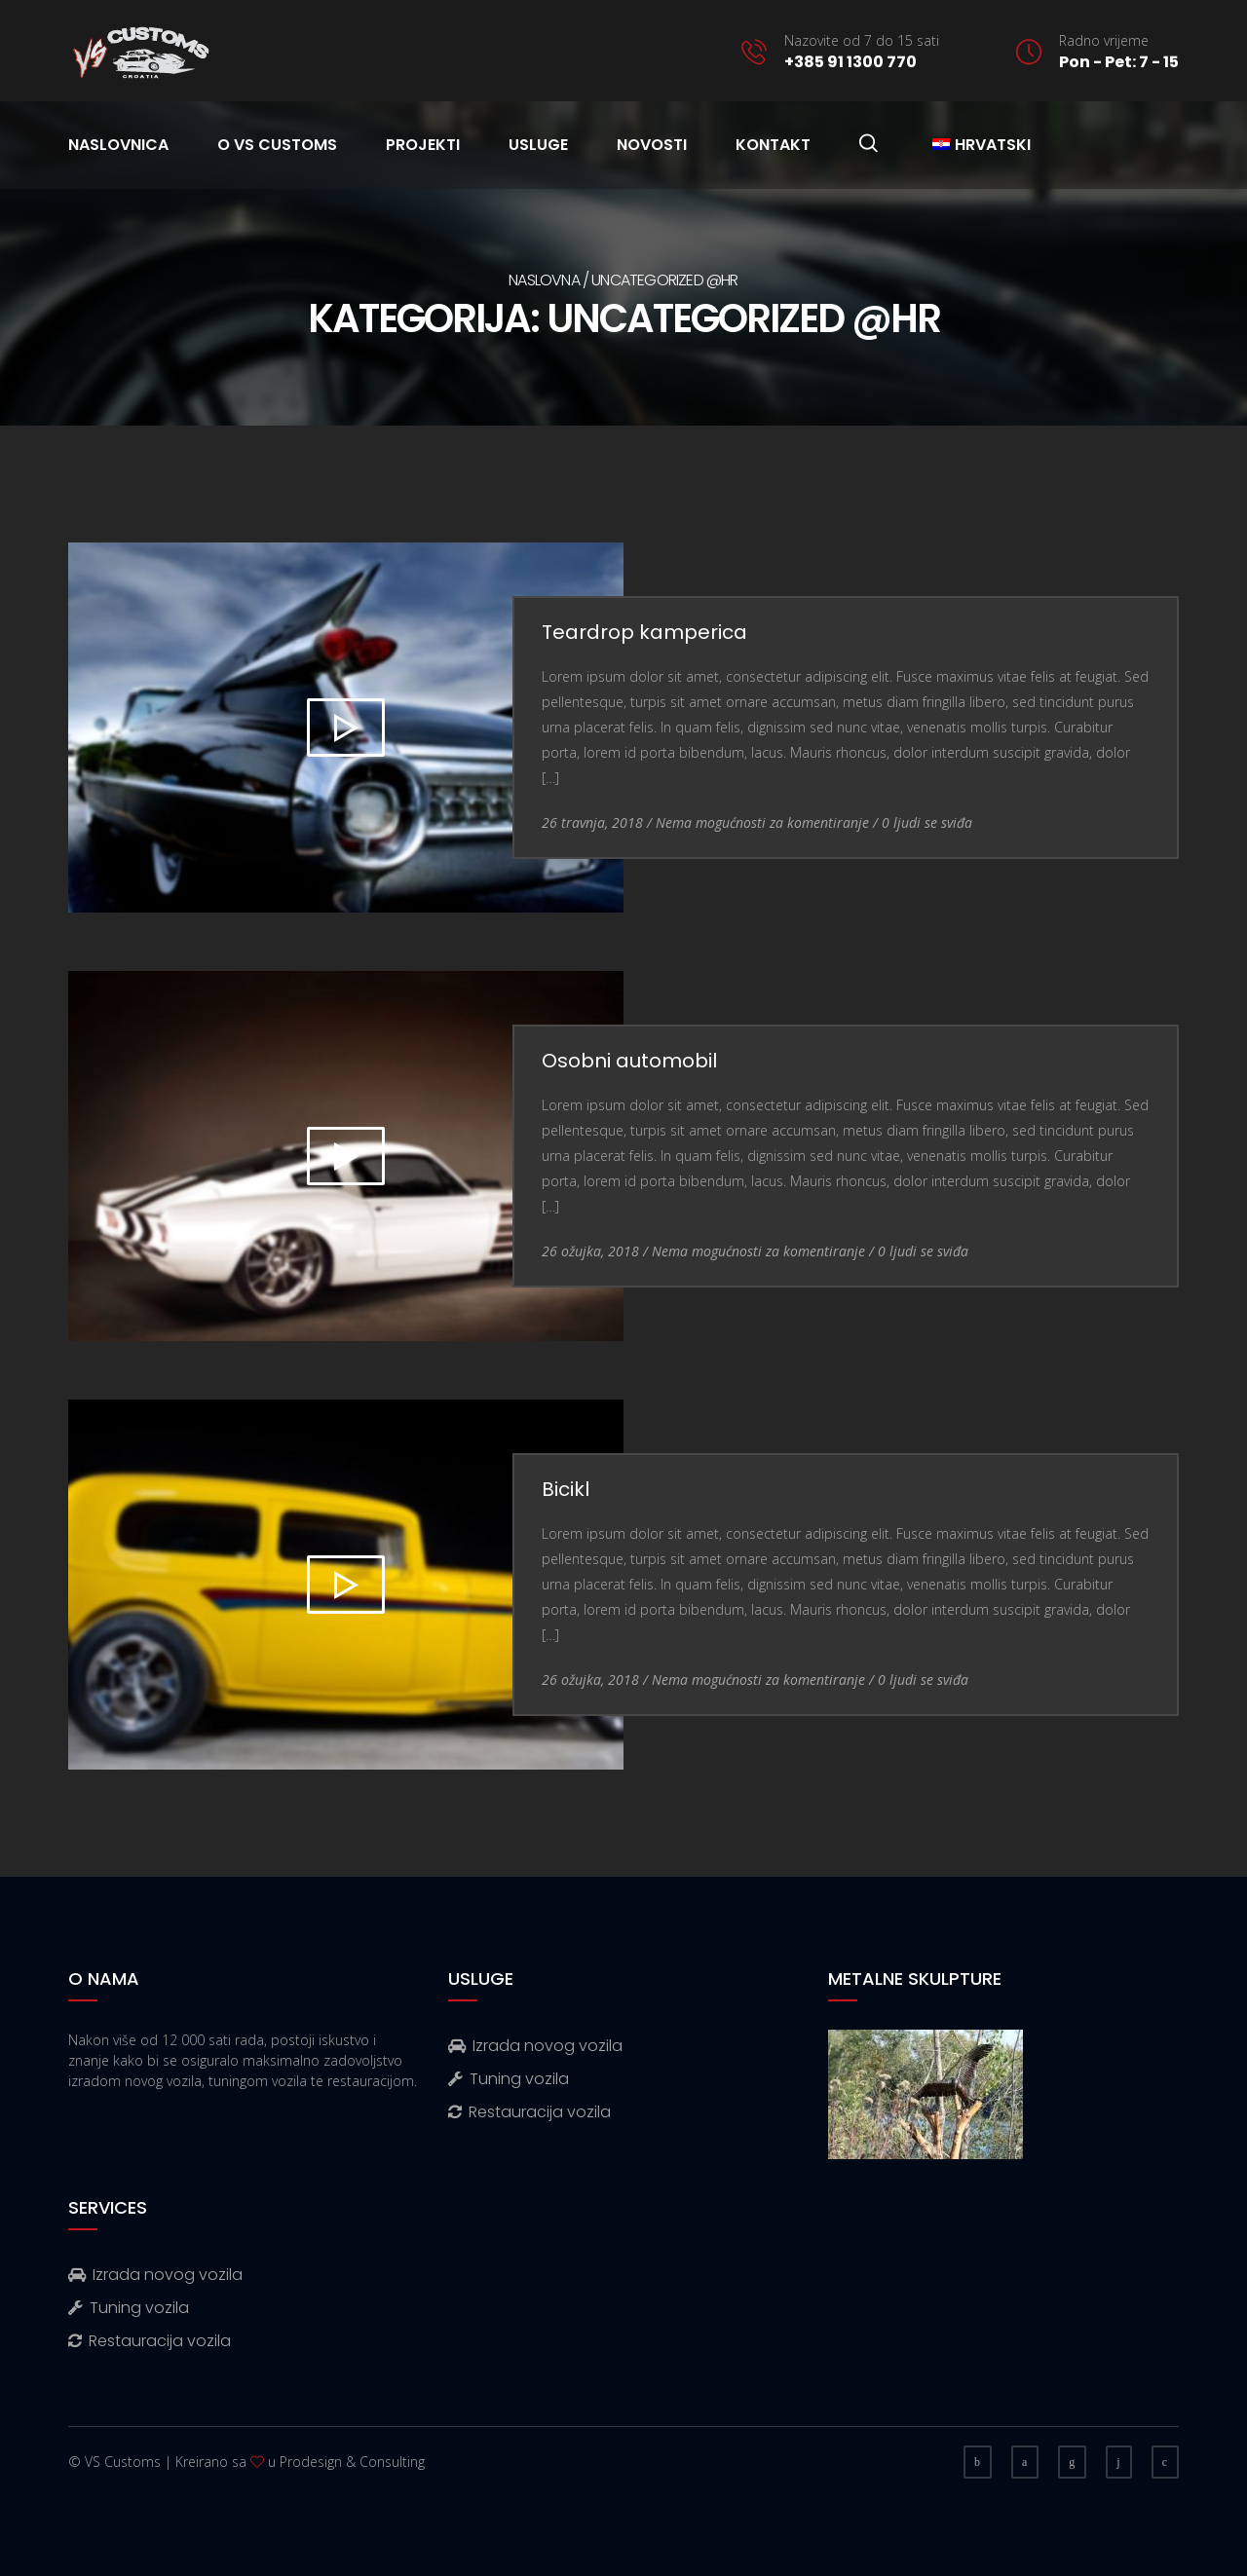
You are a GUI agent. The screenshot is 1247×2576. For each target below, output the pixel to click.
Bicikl (565, 1489)
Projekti (423, 144)
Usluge (538, 144)
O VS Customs (277, 144)
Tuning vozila (508, 2079)
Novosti (652, 144)
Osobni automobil (629, 1060)
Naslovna (544, 280)
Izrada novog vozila (535, 2046)
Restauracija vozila (529, 2112)
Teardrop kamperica (644, 632)
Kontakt (773, 144)
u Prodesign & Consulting (346, 2461)
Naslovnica (118, 144)
